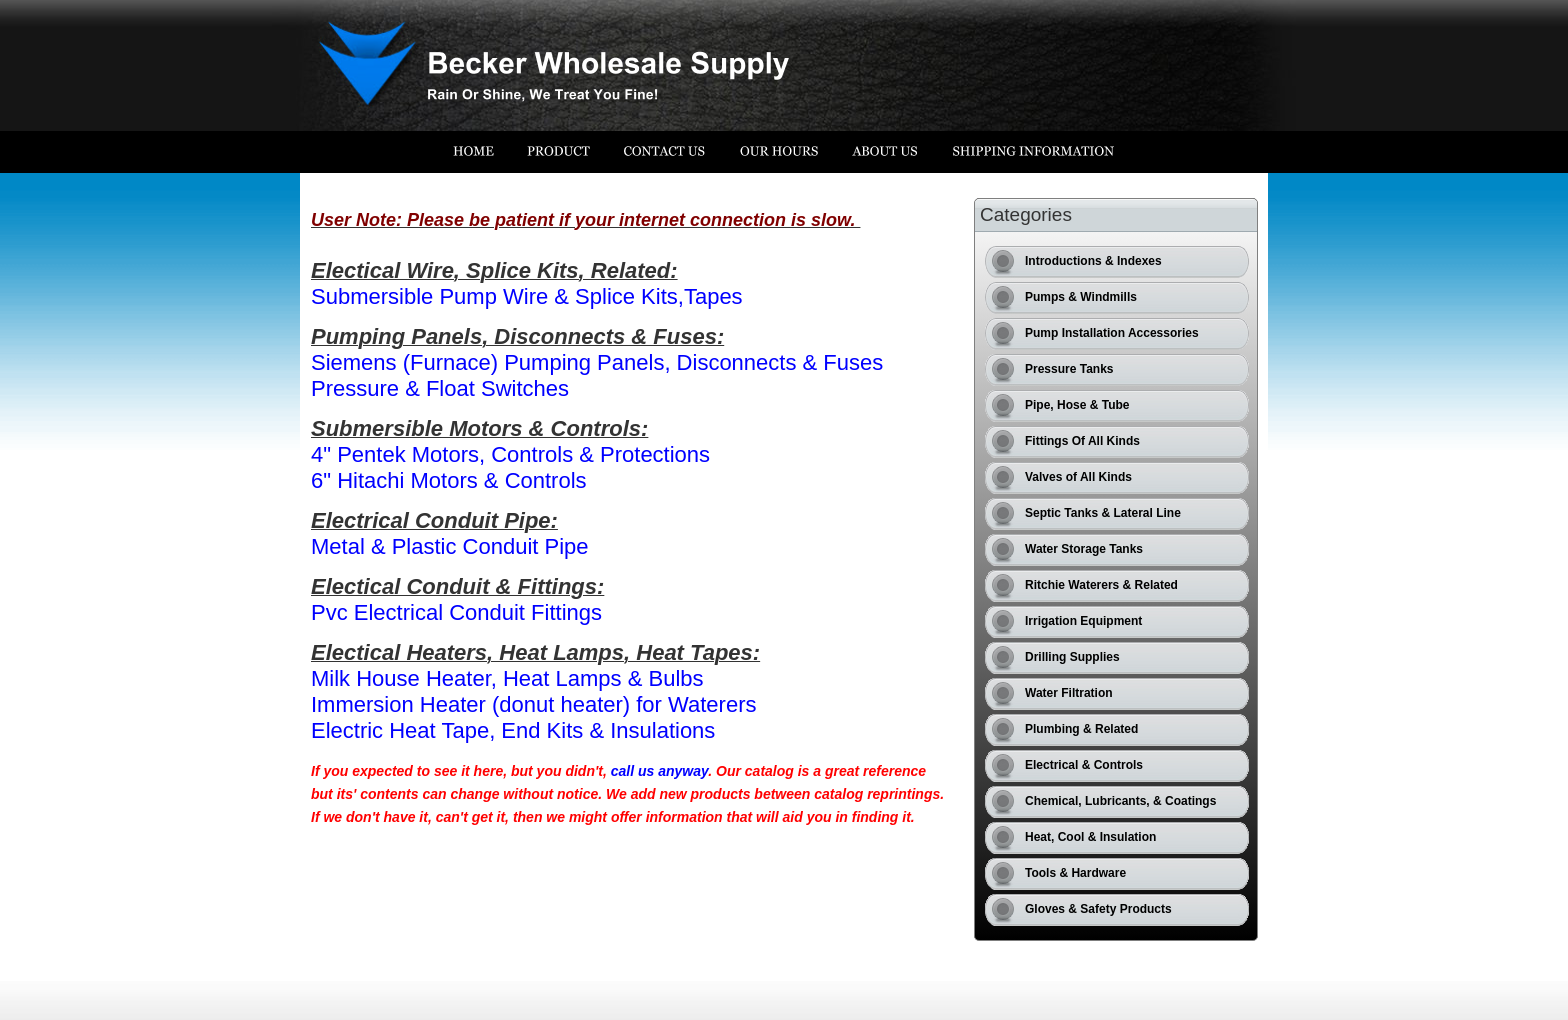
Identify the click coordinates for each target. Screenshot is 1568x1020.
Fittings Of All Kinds (1082, 441)
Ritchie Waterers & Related (1101, 585)
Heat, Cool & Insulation (1090, 837)
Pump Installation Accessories (1112, 333)
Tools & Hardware (1075, 873)
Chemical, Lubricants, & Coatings (1120, 801)
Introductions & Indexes (1093, 261)
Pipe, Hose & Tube (1077, 405)
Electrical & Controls (1084, 765)
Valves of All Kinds (1078, 477)
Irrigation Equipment (1083, 621)
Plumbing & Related (1081, 729)
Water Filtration (1069, 693)
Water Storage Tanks (1084, 549)
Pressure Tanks (1069, 369)
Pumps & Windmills (1081, 297)
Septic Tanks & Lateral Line (1103, 513)
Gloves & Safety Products (1098, 909)
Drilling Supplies (1072, 657)
